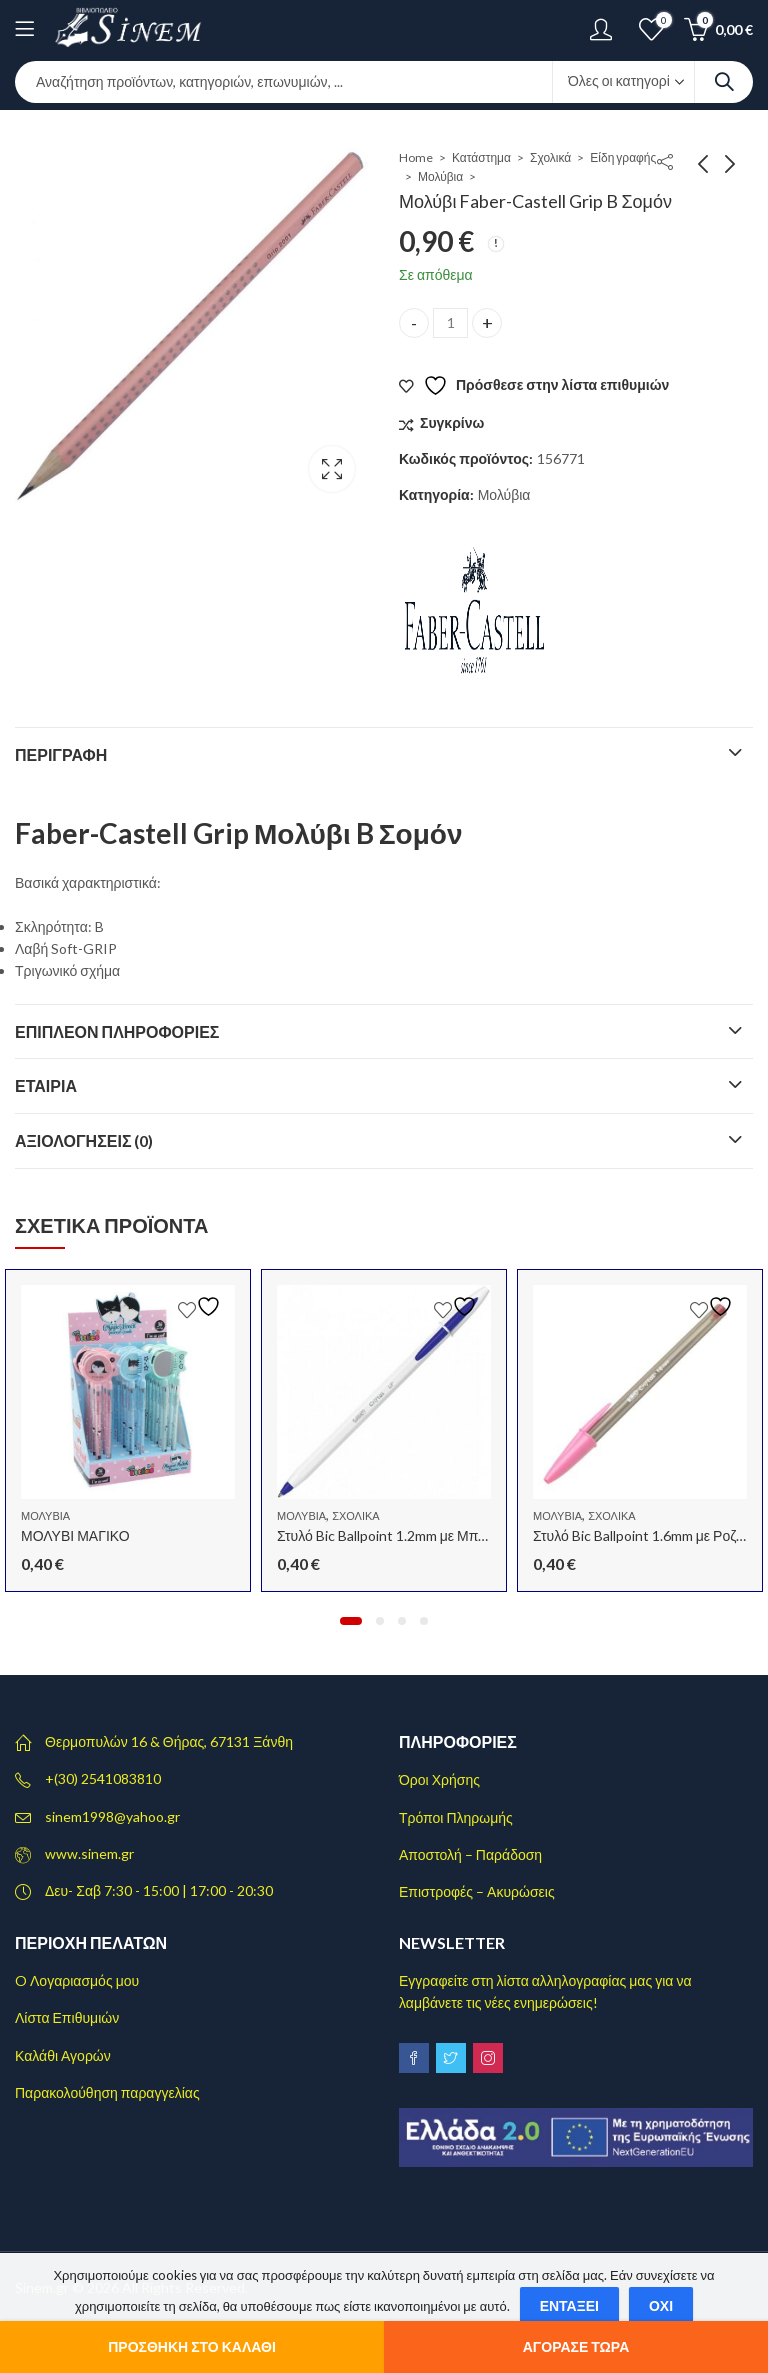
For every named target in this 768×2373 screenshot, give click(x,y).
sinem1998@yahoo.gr (112, 1816)
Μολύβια (440, 176)
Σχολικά (550, 157)
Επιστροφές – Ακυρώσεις (477, 1891)
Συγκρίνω (452, 422)
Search (724, 82)
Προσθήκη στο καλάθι (192, 2346)
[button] (351, 1621)
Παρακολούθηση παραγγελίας (107, 2092)
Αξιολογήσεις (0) (84, 1140)
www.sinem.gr (89, 1853)
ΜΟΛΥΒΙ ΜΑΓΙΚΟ (75, 1535)
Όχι (661, 2305)
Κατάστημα (481, 157)
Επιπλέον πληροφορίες (117, 1031)
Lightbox (332, 469)
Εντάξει (569, 2305)
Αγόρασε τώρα (576, 2346)
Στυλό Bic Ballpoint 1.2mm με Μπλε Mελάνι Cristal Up (440, 1535)
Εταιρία (46, 1085)
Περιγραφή (61, 754)
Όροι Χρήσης (439, 1779)
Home (416, 157)
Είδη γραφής (623, 157)
